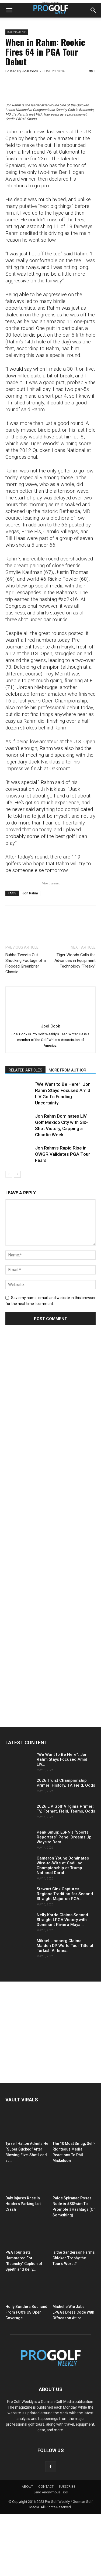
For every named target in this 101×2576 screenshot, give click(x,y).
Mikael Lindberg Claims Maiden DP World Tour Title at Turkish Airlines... (65, 2008)
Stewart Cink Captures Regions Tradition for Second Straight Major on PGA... (65, 1956)
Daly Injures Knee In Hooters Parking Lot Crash (23, 2266)
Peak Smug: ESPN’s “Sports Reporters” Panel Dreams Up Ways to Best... (64, 1899)
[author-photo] (51, 1081)
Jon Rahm (30, 956)
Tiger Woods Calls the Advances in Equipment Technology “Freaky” (75, 1023)
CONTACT (46, 2549)
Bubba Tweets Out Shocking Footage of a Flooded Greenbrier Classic (25, 1026)
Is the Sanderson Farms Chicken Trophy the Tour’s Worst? (74, 2320)
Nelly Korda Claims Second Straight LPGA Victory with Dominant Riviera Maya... (62, 1982)
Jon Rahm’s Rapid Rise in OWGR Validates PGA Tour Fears (62, 1217)
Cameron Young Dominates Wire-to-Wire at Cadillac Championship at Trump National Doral (63, 1928)
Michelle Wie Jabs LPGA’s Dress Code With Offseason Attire (73, 2374)
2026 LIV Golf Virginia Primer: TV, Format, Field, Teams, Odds (66, 1871)
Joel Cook (30, 71)
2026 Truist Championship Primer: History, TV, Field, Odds (66, 1845)
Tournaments (16, 32)
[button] (9, 10)
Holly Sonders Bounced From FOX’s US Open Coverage (26, 2374)
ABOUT (27, 2549)
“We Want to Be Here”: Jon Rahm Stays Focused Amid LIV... (62, 1822)
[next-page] (17, 1236)
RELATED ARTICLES (25, 1133)
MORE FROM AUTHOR (67, 1133)
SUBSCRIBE (67, 2549)
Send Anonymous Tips (51, 2554)
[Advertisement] (45, 1493)
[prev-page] (8, 1236)
